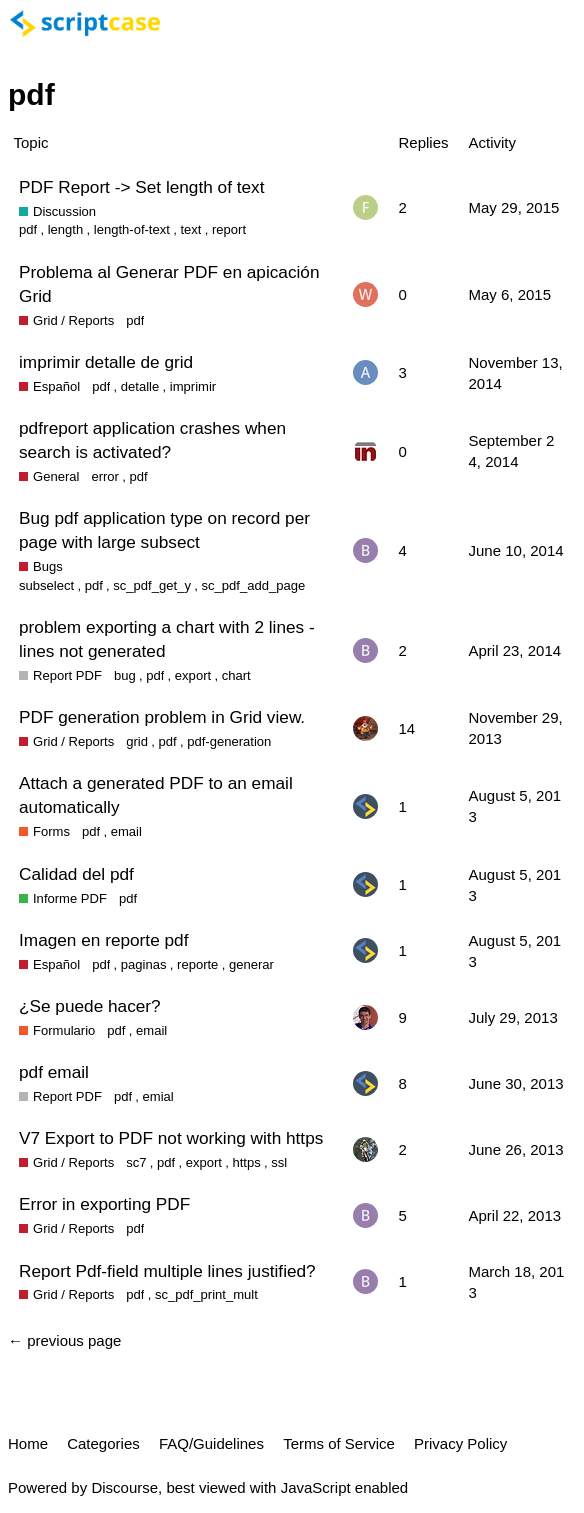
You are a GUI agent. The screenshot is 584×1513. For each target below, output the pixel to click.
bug (125, 675)
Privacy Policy (460, 1443)
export (193, 675)
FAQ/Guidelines (211, 1443)
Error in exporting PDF (104, 1204)
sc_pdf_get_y (152, 585)
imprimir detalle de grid (106, 362)
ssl (279, 1162)
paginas (144, 964)
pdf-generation (229, 741)
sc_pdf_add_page (253, 585)
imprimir (193, 386)
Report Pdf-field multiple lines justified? (167, 1271)
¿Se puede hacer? (90, 1006)
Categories (103, 1443)
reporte (197, 964)
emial (158, 1096)
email (126, 831)
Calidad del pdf (76, 874)
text (190, 229)
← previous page (64, 1340)
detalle (140, 386)
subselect (46, 585)
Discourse (124, 1487)
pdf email (54, 1072)
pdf (28, 229)
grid (137, 741)
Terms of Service (339, 1443)
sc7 (136, 1162)
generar (251, 964)
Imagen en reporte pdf (103, 940)
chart (236, 675)
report (229, 229)
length (66, 229)
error (105, 476)
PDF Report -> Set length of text (142, 187)
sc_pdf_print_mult (206, 1294)
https (246, 1162)
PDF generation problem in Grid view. (162, 717)
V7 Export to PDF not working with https (171, 1138)
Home (28, 1443)
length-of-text (132, 229)
